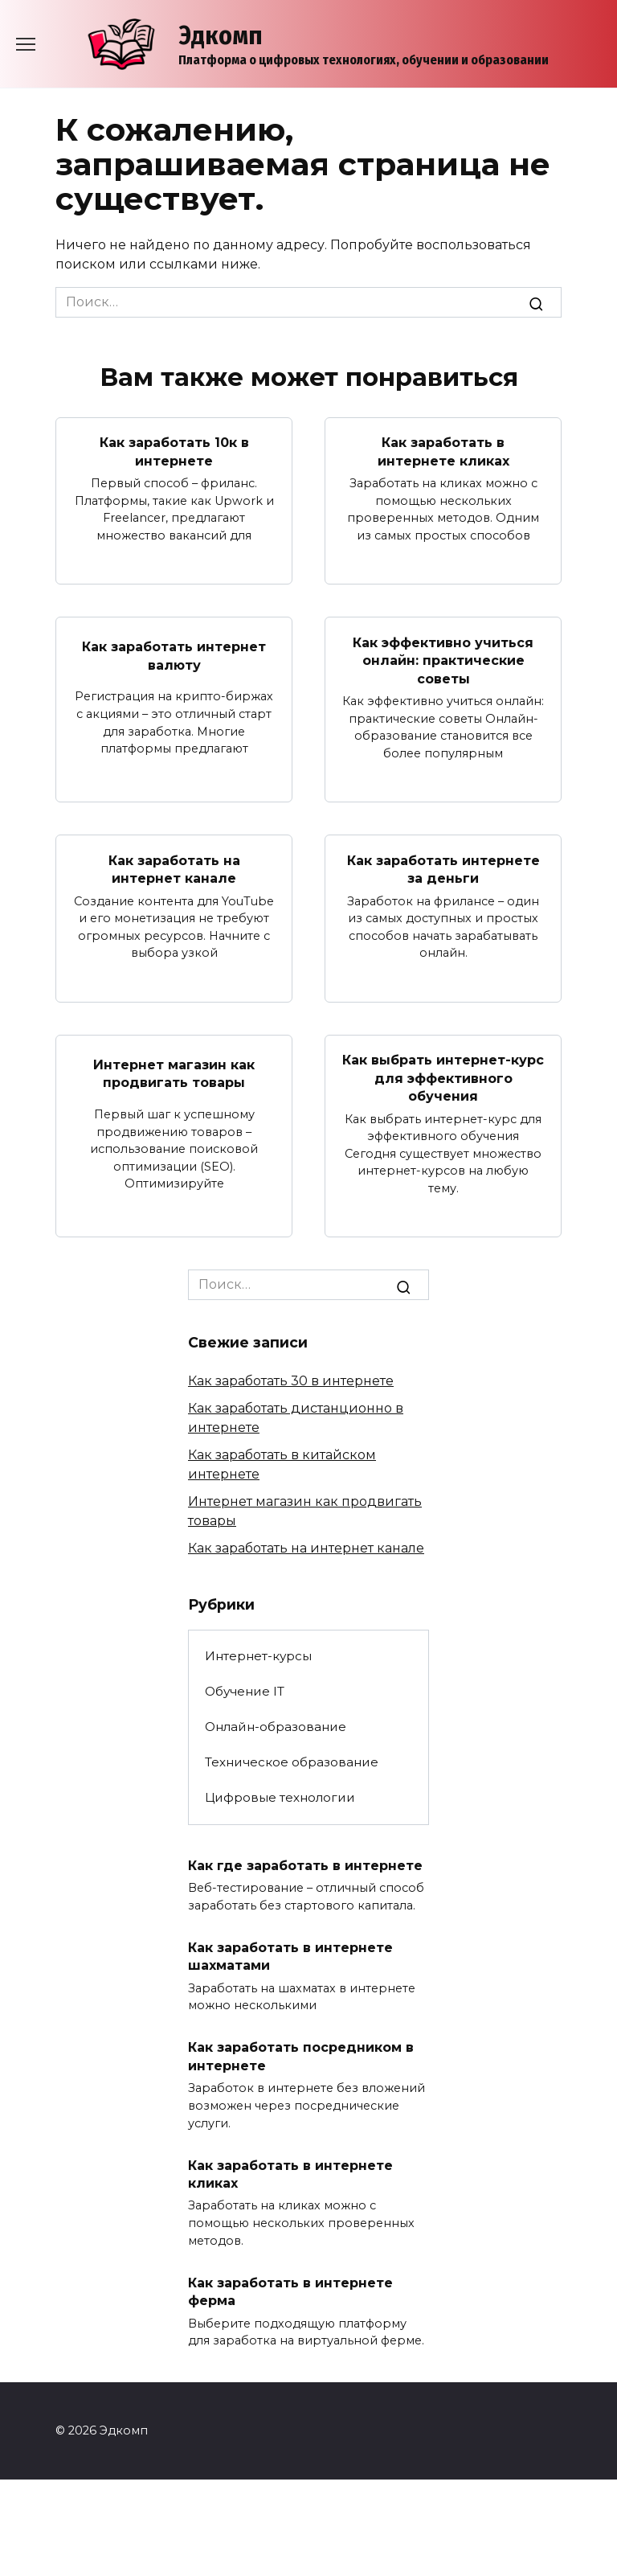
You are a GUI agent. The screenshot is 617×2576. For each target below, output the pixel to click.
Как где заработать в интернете (305, 1865)
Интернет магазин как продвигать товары (174, 1072)
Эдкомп (220, 35)
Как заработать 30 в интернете (291, 1380)
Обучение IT (244, 1691)
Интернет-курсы (258, 1655)
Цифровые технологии (280, 1797)
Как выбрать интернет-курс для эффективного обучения (443, 1077)
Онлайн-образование (275, 1726)
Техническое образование (291, 1762)
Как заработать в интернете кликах (443, 451)
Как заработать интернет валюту (174, 655)
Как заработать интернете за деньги (443, 868)
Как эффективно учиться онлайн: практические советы (443, 660)
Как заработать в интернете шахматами (290, 1955)
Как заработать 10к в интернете (174, 451)
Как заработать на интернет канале (174, 868)
